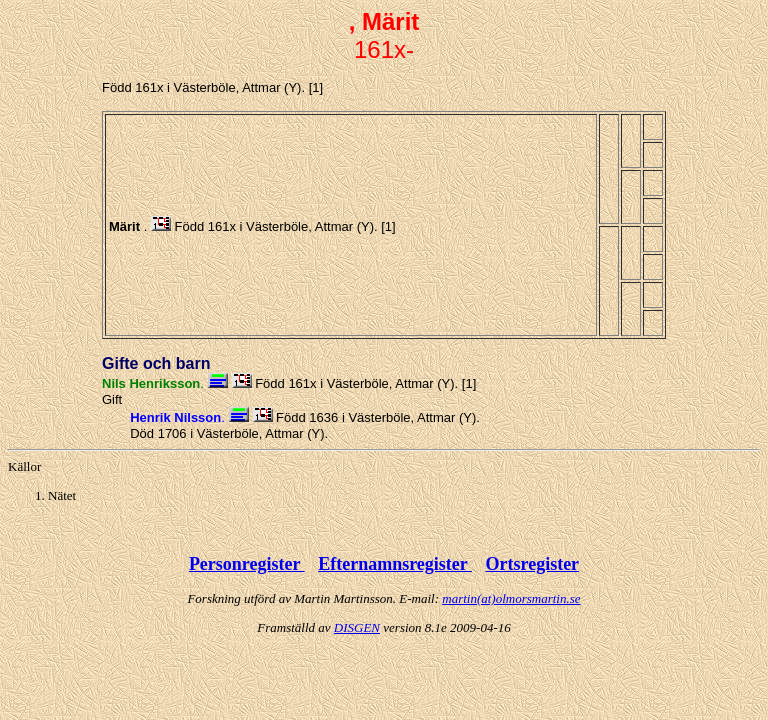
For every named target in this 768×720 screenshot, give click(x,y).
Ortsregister (532, 564)
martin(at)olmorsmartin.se (511, 598)
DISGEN (357, 627)
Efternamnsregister (395, 564)
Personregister (247, 564)
